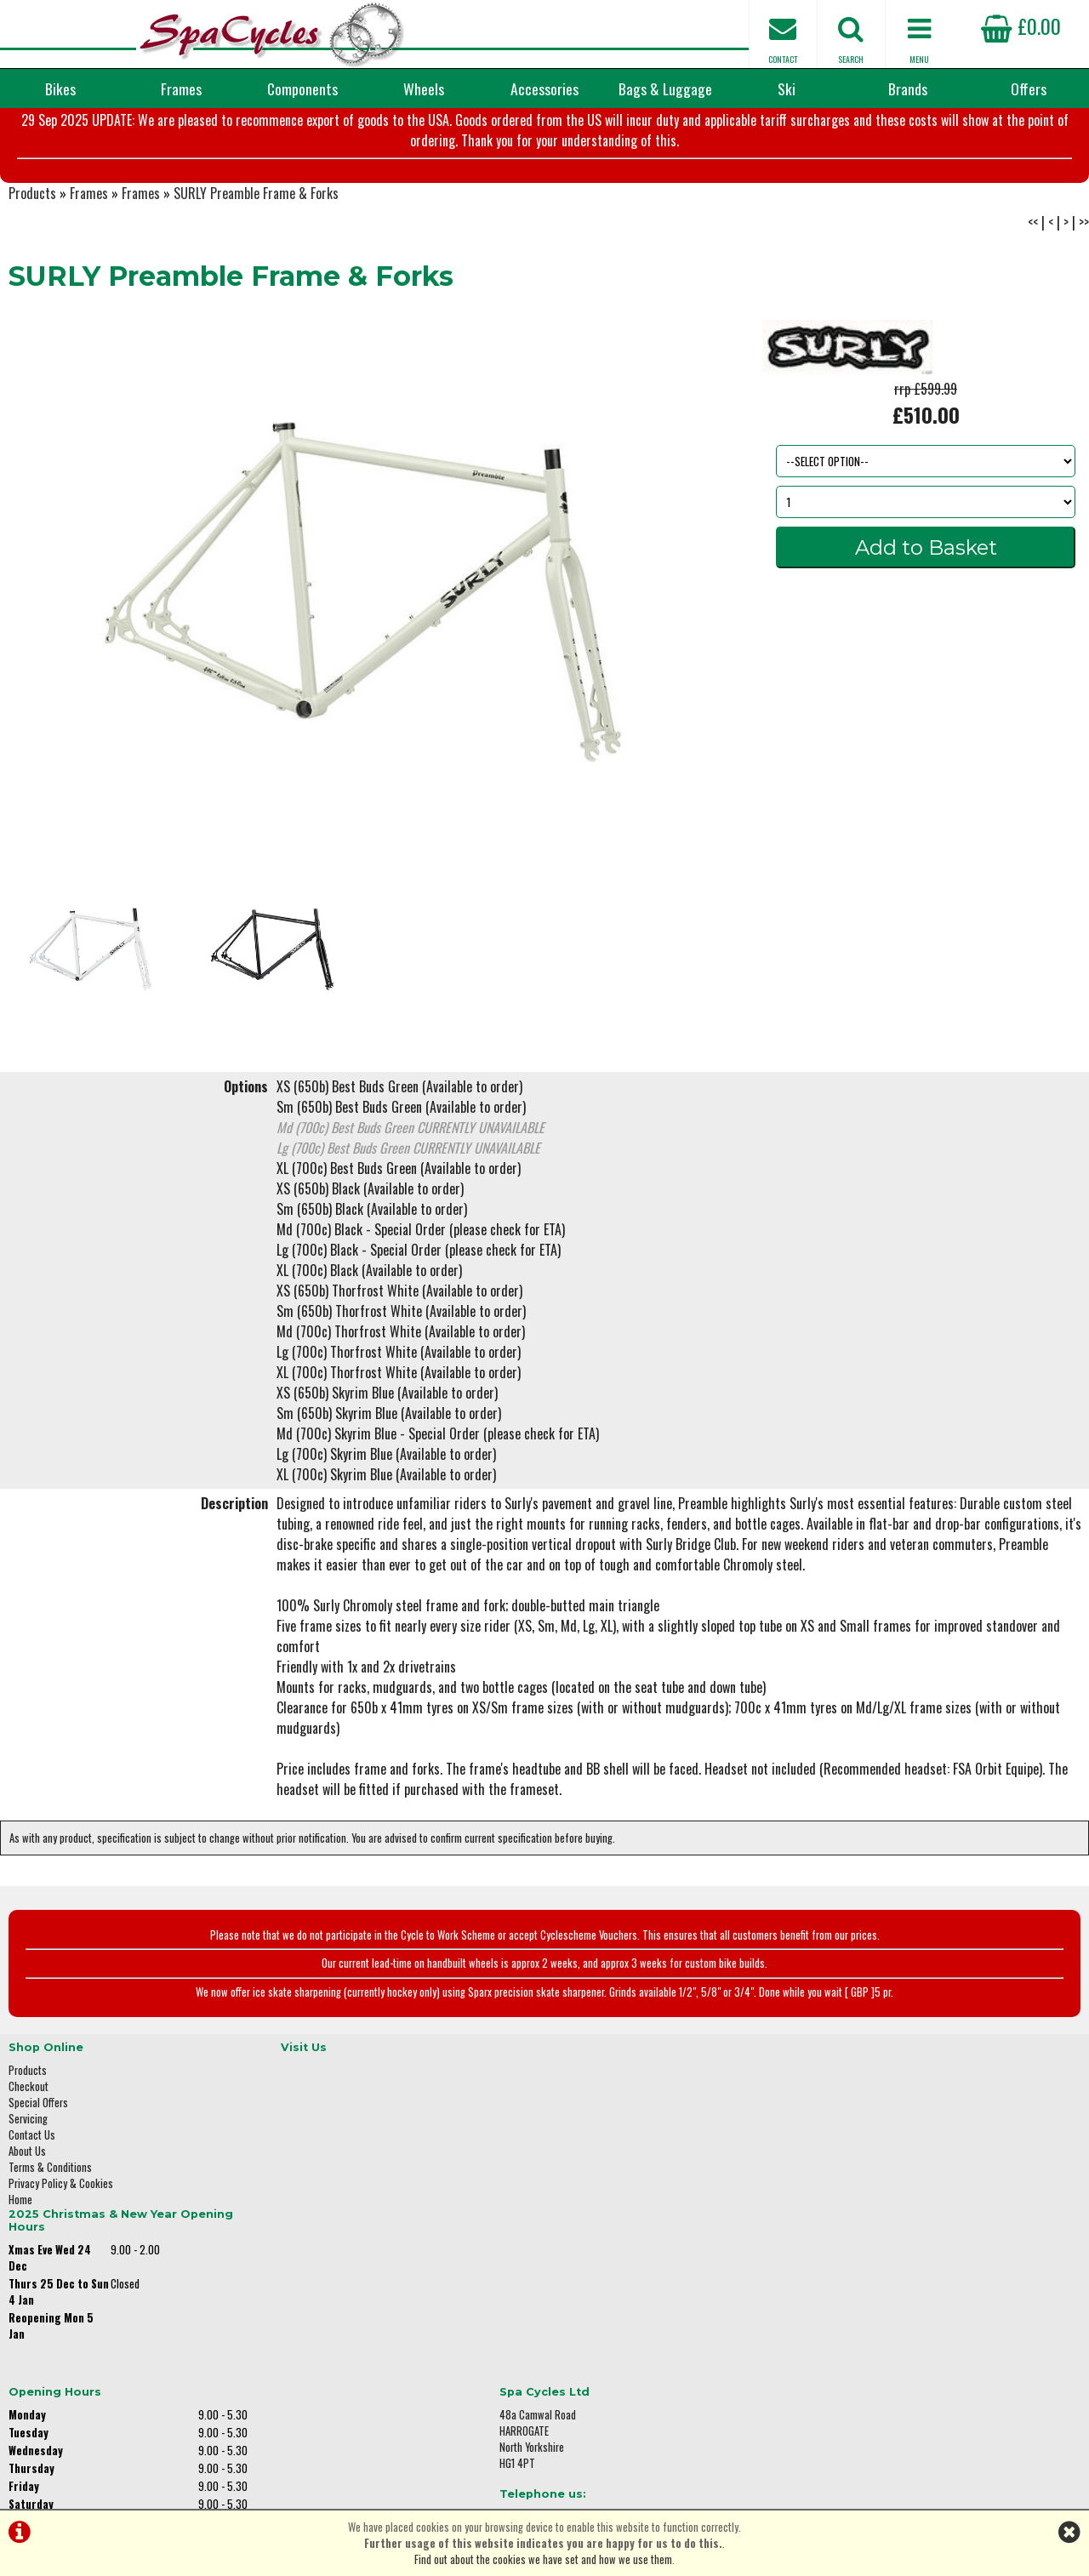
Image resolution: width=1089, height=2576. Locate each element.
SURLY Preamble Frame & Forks (256, 277)
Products (32, 277)
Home (20, 2274)
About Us (27, 2226)
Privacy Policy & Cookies (61, 2258)
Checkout (28, 2161)
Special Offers (38, 2177)
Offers (1028, 88)
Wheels (423, 88)
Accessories (544, 88)
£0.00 (1021, 25)
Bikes (60, 88)
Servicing (28, 2194)
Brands (907, 88)
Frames (181, 88)
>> (1084, 306)
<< (1033, 306)
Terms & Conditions (50, 2242)
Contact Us (32, 2210)
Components (302, 88)
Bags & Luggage (665, 88)
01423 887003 (868, 2247)
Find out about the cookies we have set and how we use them (543, 2559)
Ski (786, 88)
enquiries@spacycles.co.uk (897, 2301)
